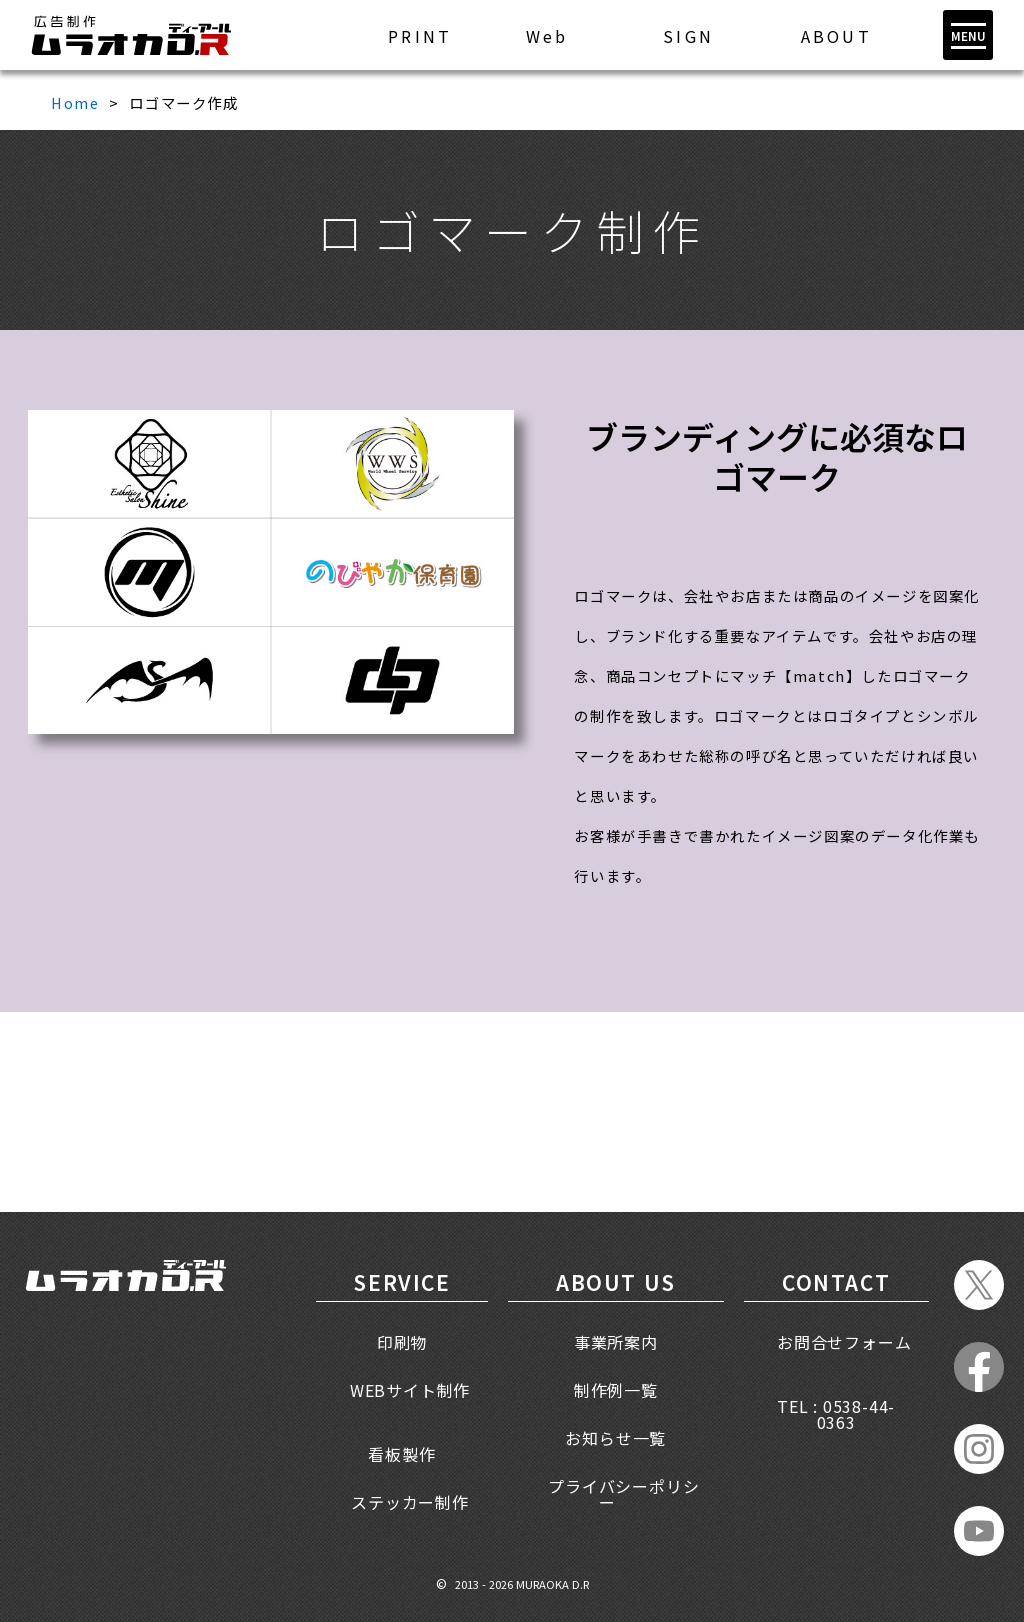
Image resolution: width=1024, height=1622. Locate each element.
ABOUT (836, 36)
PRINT (420, 36)
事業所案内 (616, 1342)
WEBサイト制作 (410, 1390)
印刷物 (402, 1342)
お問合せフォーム (844, 1342)
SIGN (688, 36)
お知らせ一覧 (615, 1438)
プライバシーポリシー (623, 1494)
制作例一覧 (616, 1390)
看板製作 (401, 1454)
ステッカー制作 (410, 1502)
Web (547, 36)
